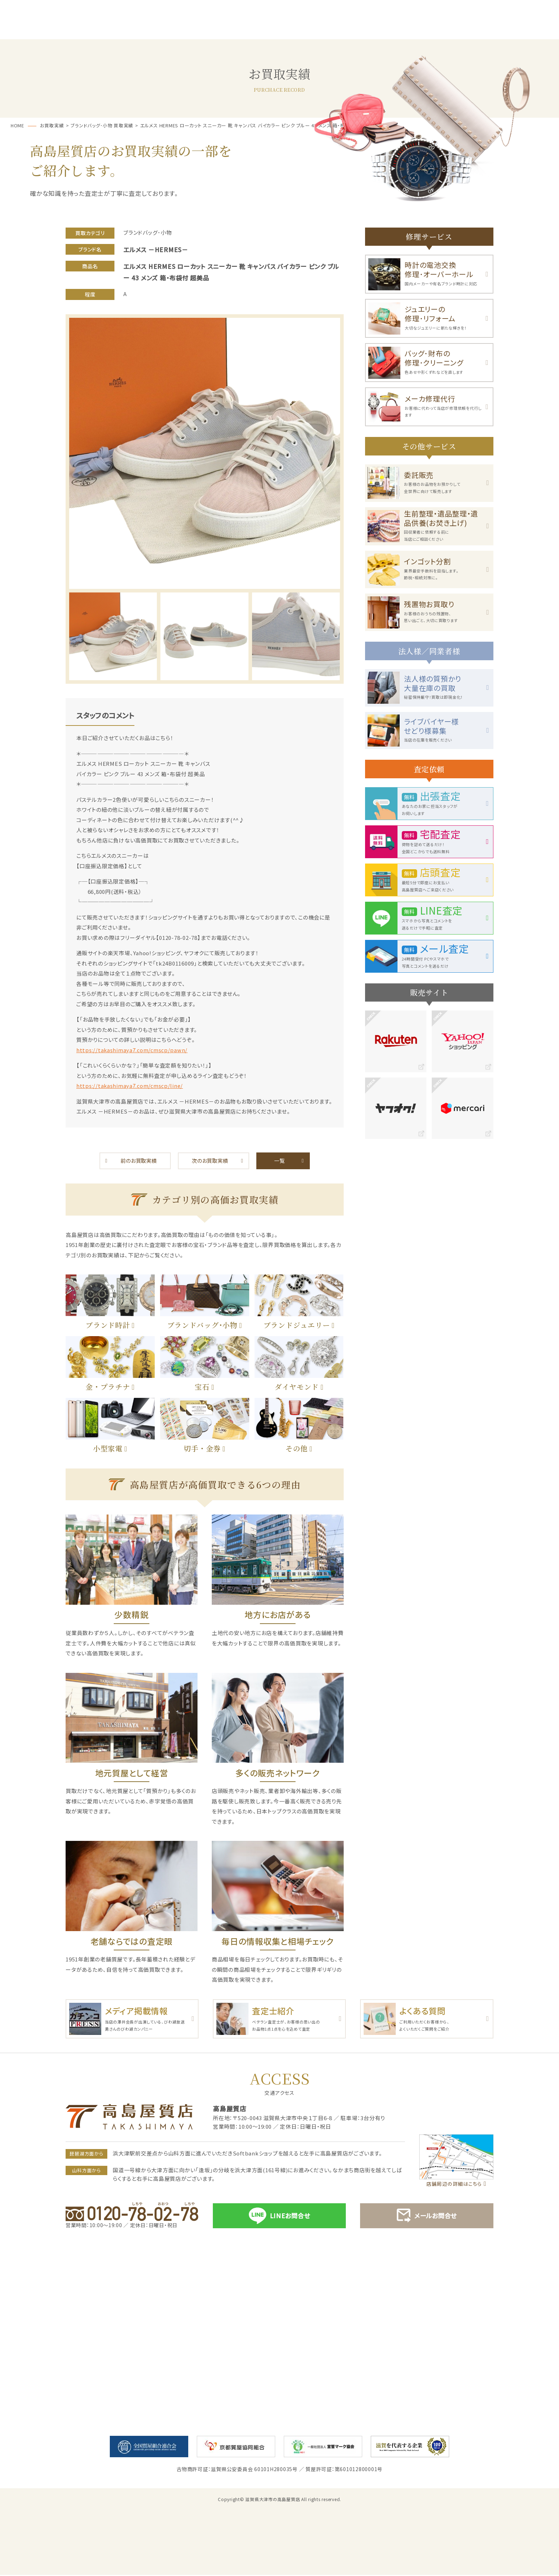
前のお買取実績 (138, 1161)
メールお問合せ (426, 2217)
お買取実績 (439, 29)
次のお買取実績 (209, 1161)
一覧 (279, 1161)
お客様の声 (359, 29)
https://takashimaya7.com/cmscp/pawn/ (132, 1050)
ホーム (40, 29)
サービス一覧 (120, 29)
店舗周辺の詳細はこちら (454, 2185)
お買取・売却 (279, 29)
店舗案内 (519, 29)
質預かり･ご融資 (199, 29)
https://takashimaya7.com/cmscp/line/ (130, 1085)
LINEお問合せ (279, 2217)
